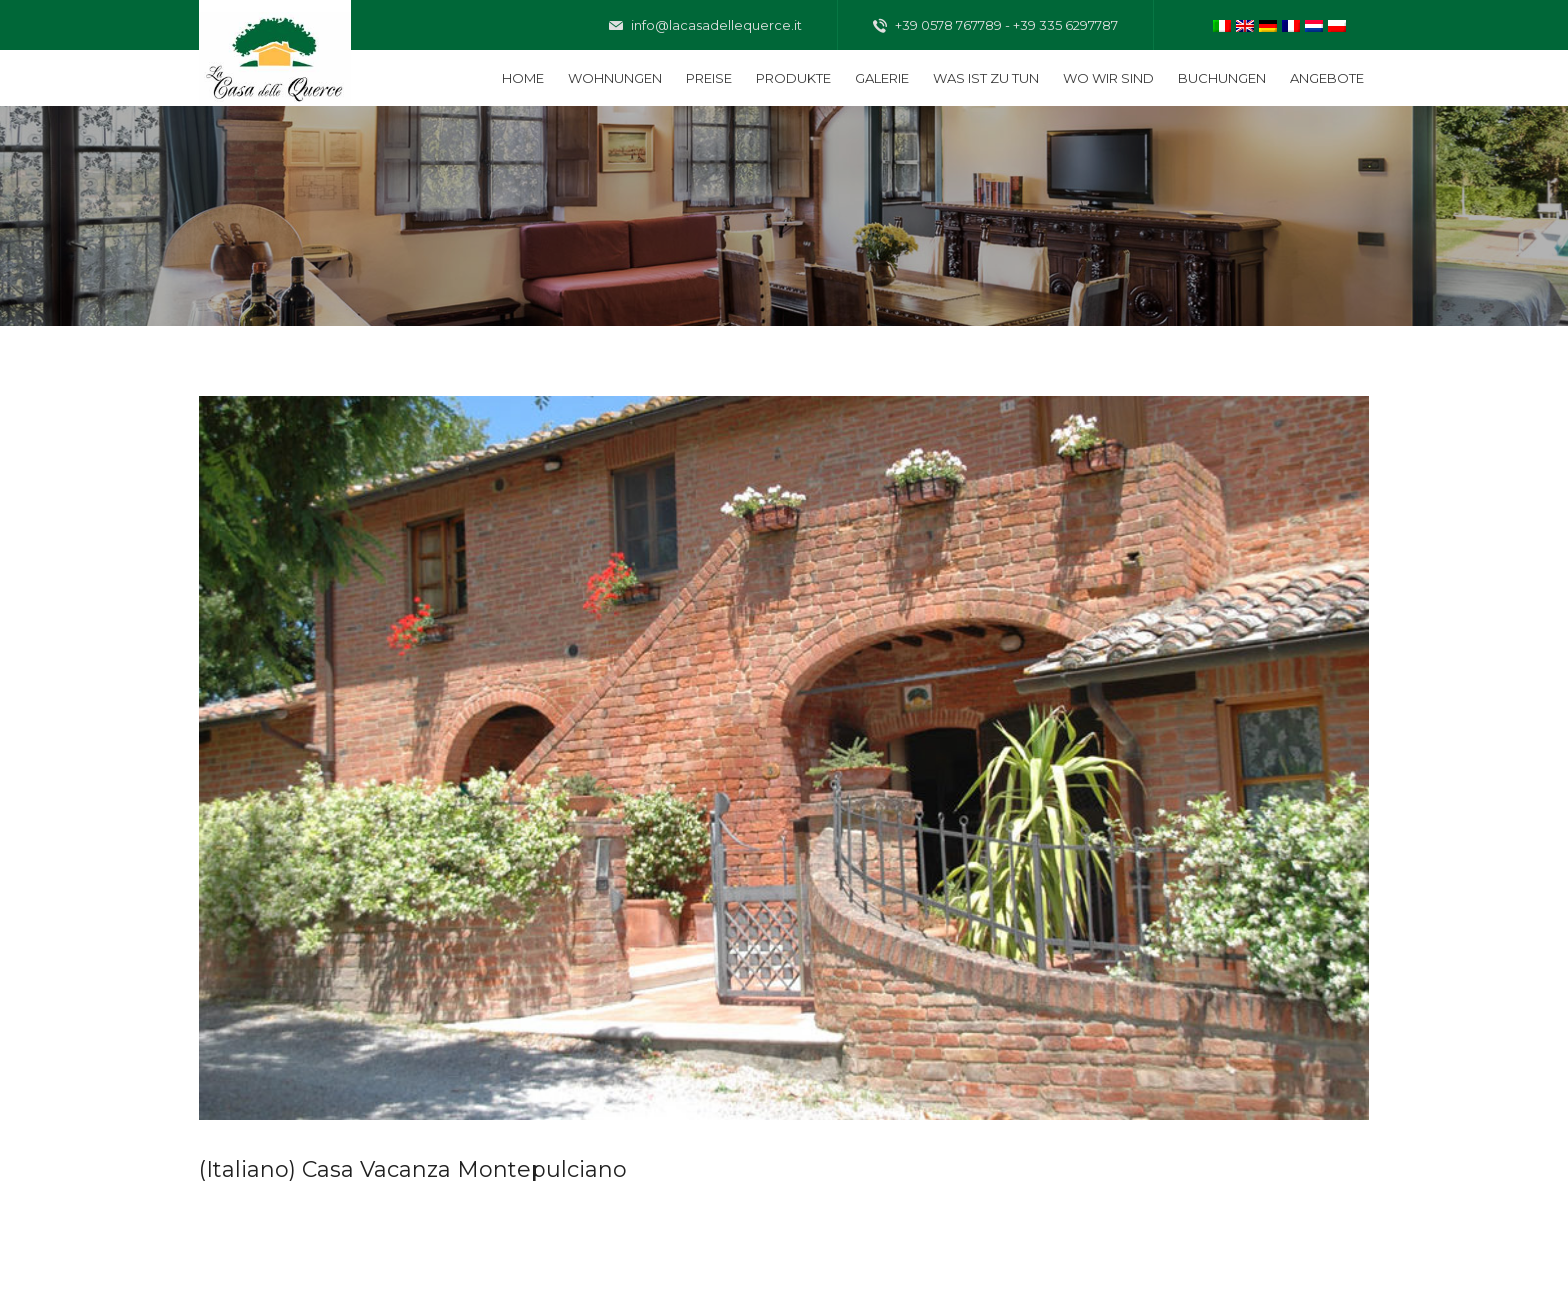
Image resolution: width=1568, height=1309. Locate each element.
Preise (709, 78)
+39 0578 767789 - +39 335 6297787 (995, 26)
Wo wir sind (1108, 78)
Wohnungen (615, 78)
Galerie (882, 78)
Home (523, 78)
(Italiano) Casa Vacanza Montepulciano (413, 1169)
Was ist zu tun (986, 78)
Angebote (1327, 78)
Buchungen (1222, 78)
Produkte (793, 78)
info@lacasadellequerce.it (705, 26)
